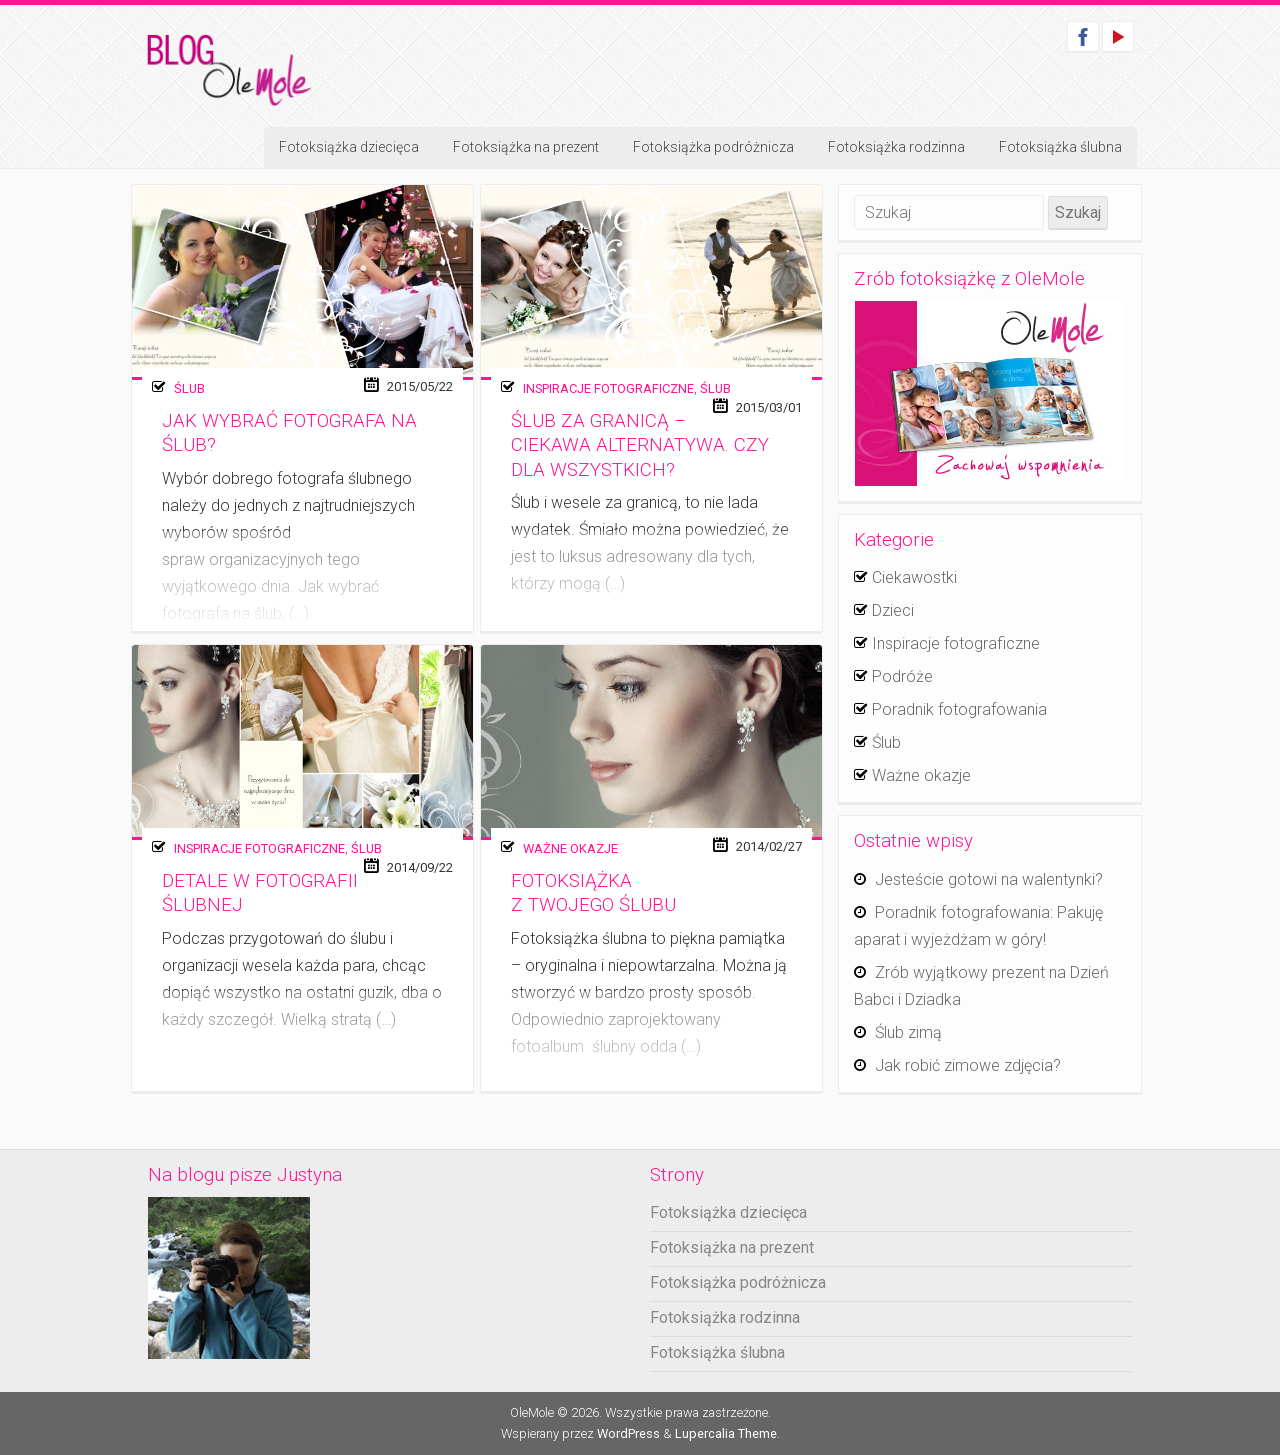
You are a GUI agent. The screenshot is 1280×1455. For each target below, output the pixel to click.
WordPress (628, 1433)
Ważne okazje (570, 848)
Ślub (189, 388)
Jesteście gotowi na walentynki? (989, 879)
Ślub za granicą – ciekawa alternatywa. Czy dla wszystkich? (640, 445)
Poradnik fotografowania (959, 709)
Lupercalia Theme (726, 1433)
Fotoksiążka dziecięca (349, 147)
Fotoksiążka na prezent (526, 147)
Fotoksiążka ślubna (1060, 147)
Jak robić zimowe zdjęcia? (968, 1065)
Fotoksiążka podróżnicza (713, 147)
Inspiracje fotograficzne (608, 388)
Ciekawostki (914, 577)
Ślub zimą (908, 1032)
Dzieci (893, 610)
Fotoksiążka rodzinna (896, 147)
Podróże (902, 676)
